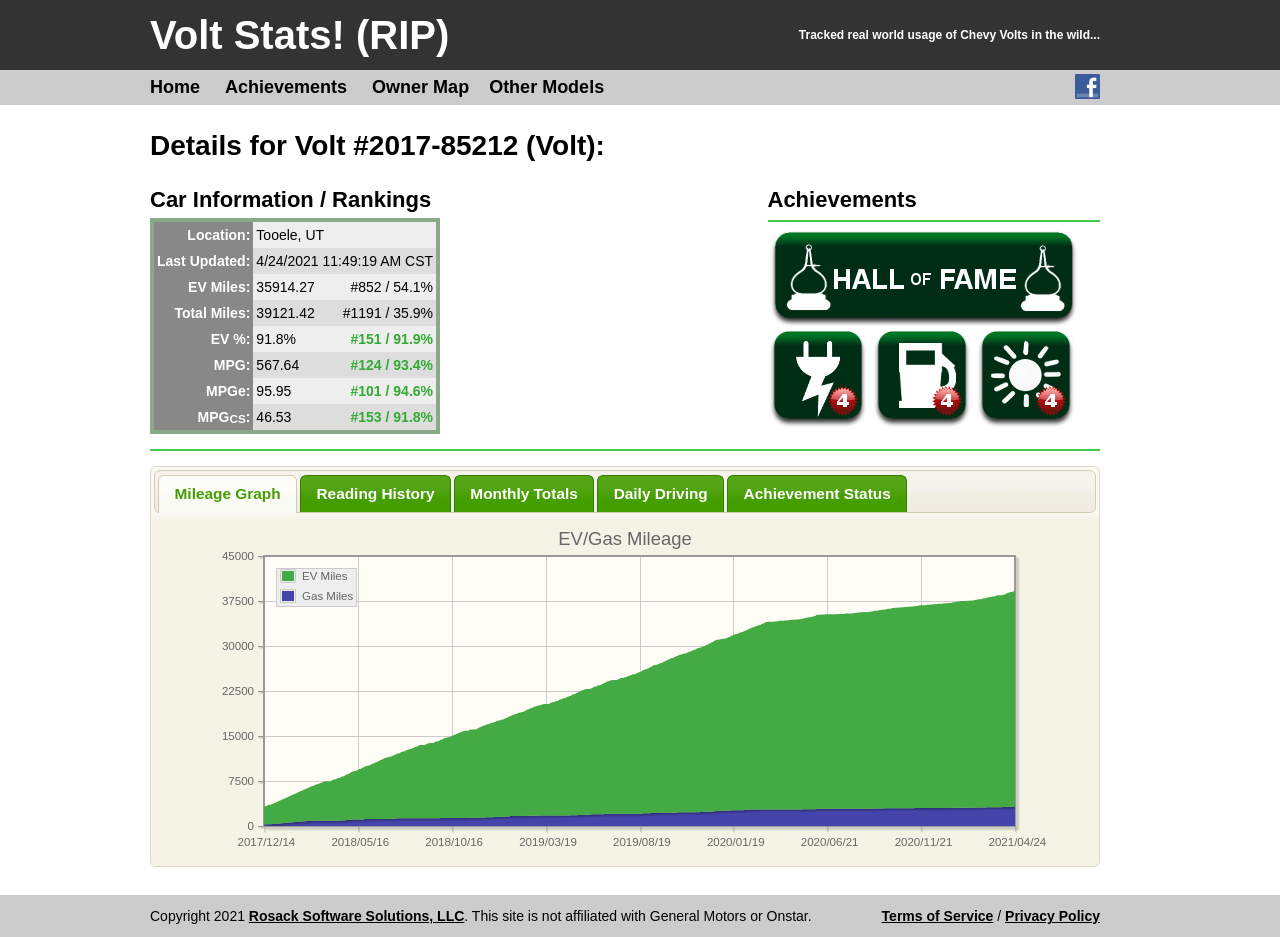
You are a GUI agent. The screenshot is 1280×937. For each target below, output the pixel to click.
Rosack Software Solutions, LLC (356, 916)
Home (175, 87)
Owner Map (420, 87)
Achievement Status (817, 493)
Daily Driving (661, 493)
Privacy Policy (1052, 916)
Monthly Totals (523, 493)
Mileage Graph (228, 493)
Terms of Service (938, 916)
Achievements (286, 87)
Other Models (546, 87)
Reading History (375, 493)
